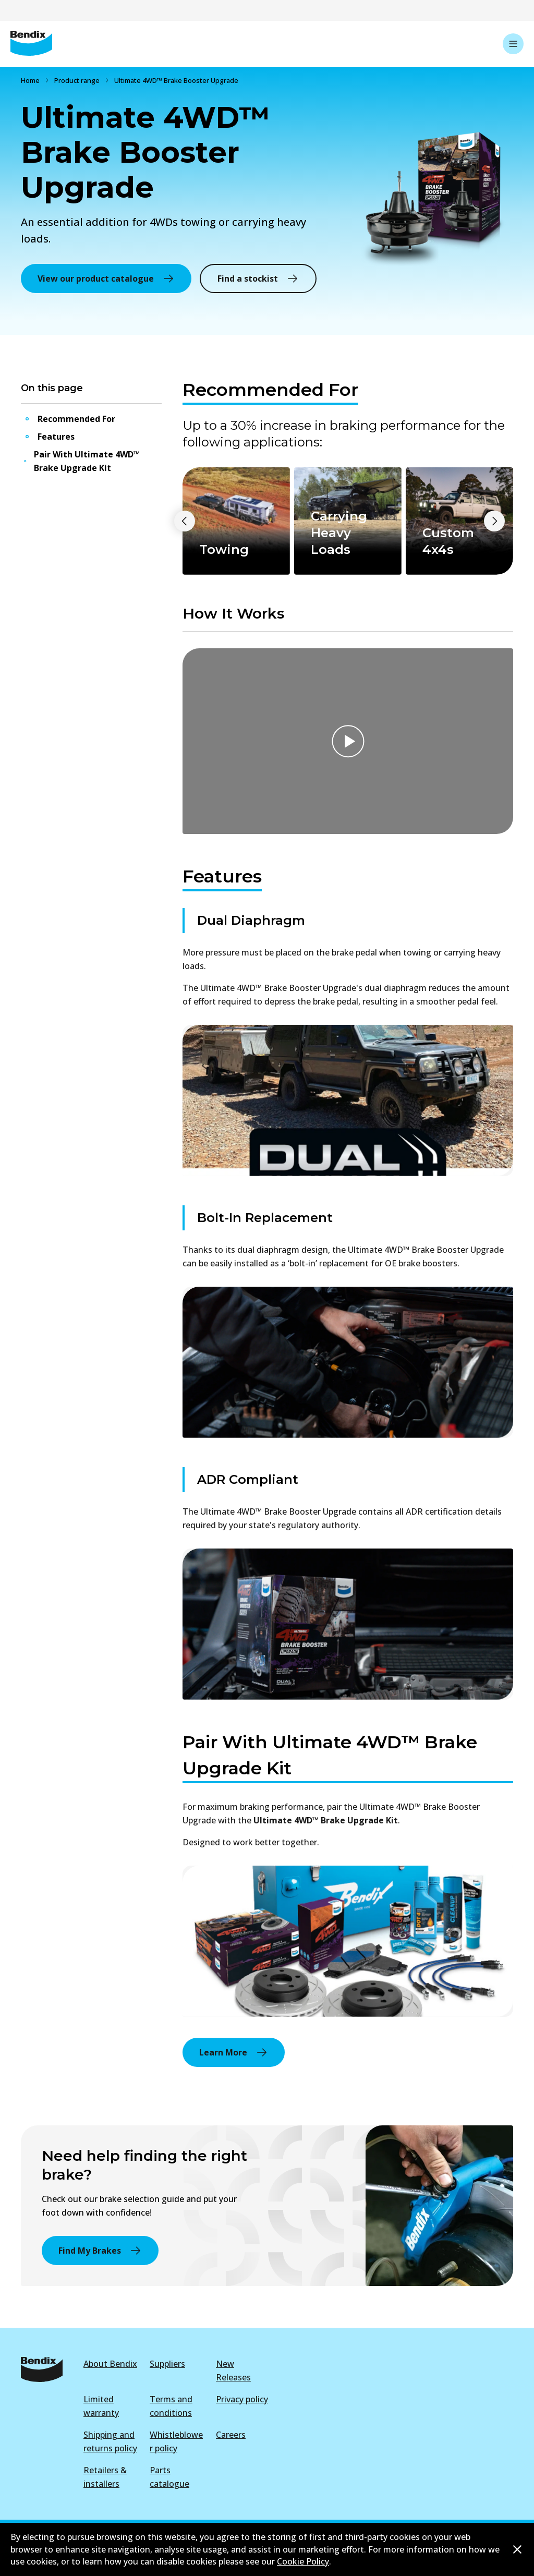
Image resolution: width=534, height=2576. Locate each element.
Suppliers (167, 2363)
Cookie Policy (303, 2561)
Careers (231, 2434)
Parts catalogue (169, 2476)
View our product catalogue (106, 278)
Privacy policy (242, 2399)
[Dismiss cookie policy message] (517, 2549)
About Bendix (110, 2363)
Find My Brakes (100, 2250)
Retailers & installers (105, 2476)
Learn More (233, 2052)
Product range (77, 80)
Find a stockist (258, 278)
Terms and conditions (171, 2405)
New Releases (233, 2370)
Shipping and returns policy (110, 2441)
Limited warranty (101, 2405)
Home (30, 80)
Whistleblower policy (176, 2441)
